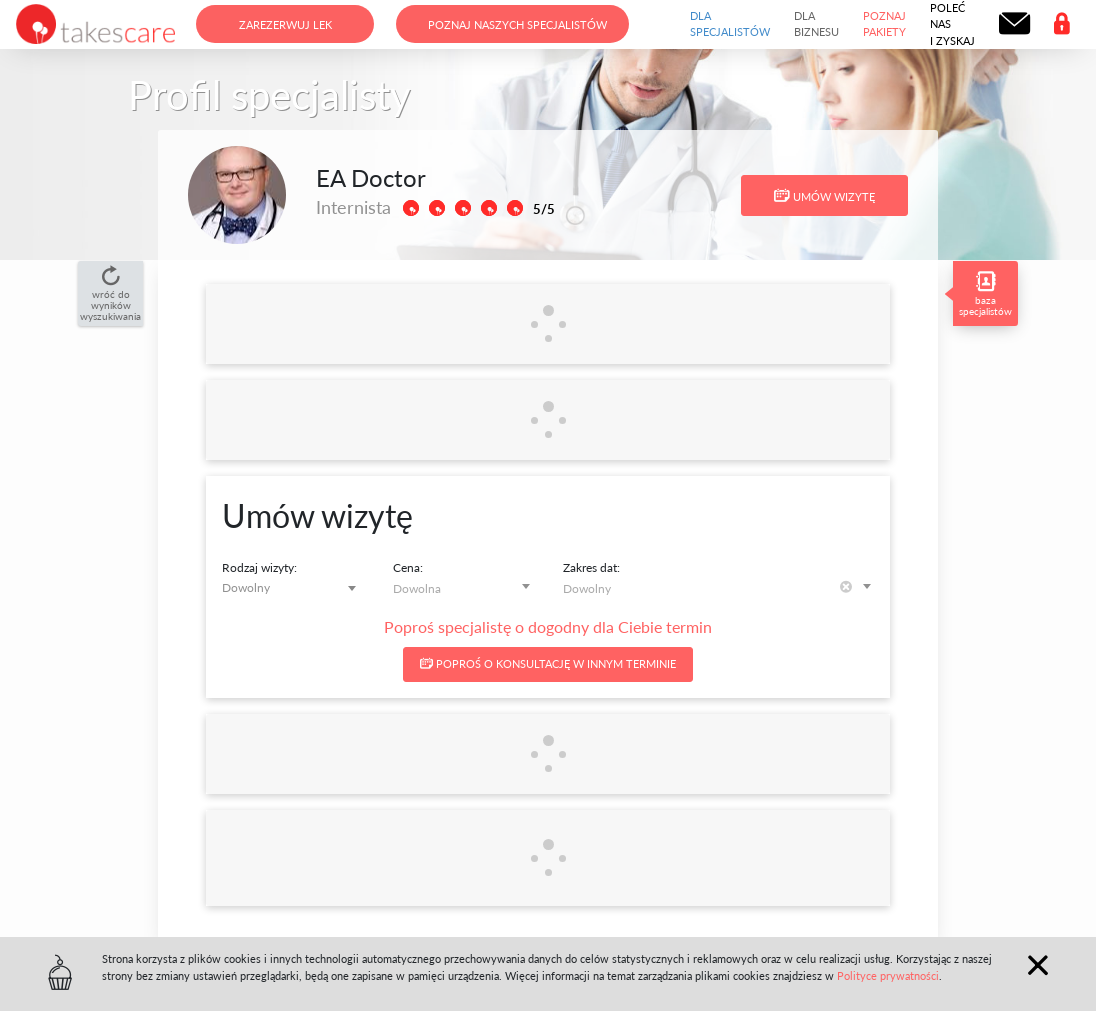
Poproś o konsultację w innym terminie (548, 663)
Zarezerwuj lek (285, 24)
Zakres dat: (591, 567)
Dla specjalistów (730, 24)
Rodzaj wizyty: (259, 567)
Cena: (408, 567)
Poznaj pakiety (884, 24)
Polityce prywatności (888, 975)
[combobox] (292, 587)
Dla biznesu (816, 24)
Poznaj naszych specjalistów (517, 24)
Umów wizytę (824, 196)
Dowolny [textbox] (246, 587)
